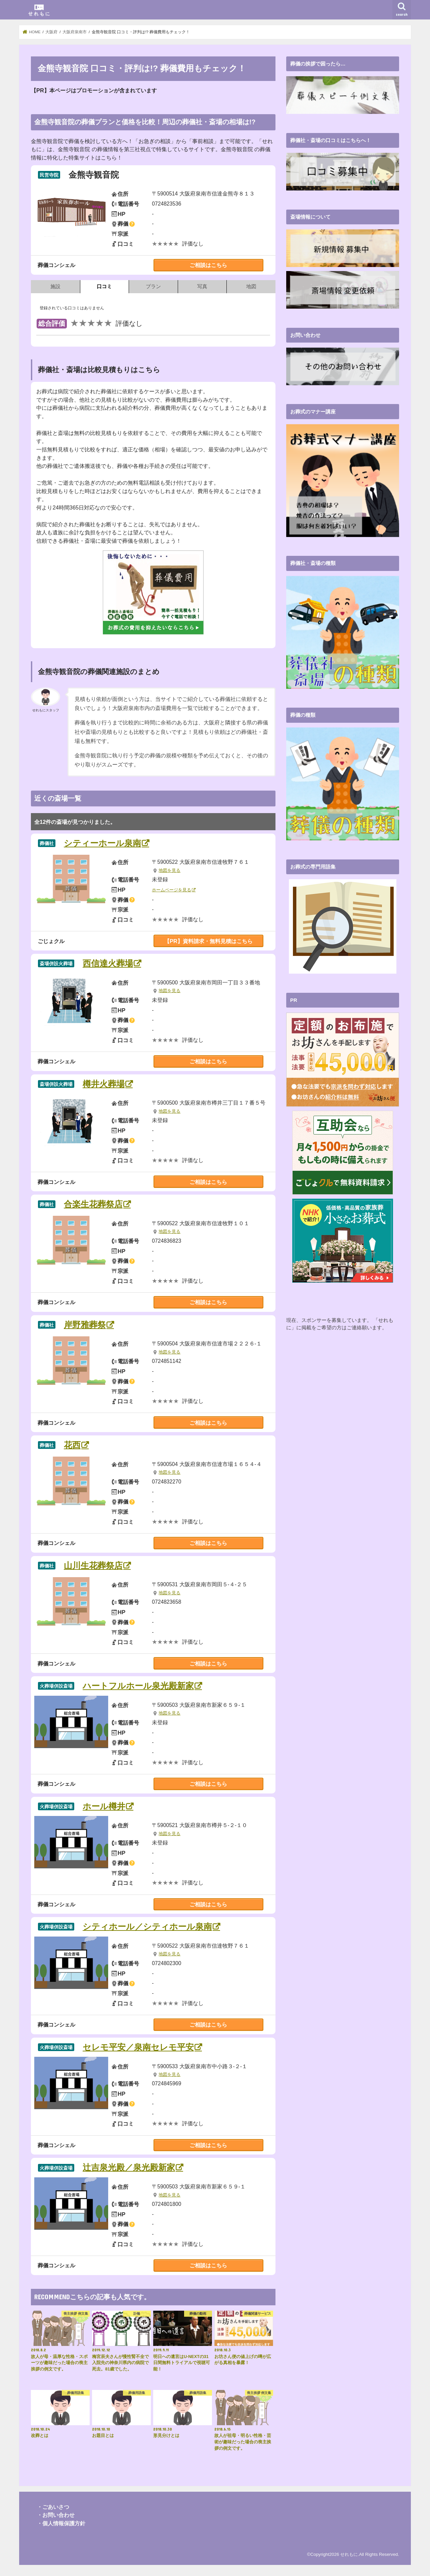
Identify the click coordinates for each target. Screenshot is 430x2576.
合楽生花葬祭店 (93, 1204)
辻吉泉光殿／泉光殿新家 (129, 2167)
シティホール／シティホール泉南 (147, 1926)
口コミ (104, 286)
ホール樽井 (104, 1806)
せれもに (349, 2554)
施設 (55, 286)
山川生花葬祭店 (93, 1565)
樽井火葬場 (104, 1084)
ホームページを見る (171, 890)
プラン (153, 286)
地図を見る (169, 870)
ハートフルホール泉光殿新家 (138, 1685)
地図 (251, 286)
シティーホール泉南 (102, 843)
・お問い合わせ (56, 2515)
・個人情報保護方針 (61, 2523)
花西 (72, 1445)
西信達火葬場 (108, 963)
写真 (202, 286)
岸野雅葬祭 (85, 1324)
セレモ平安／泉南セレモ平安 (138, 2047)
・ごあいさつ (53, 2507)
